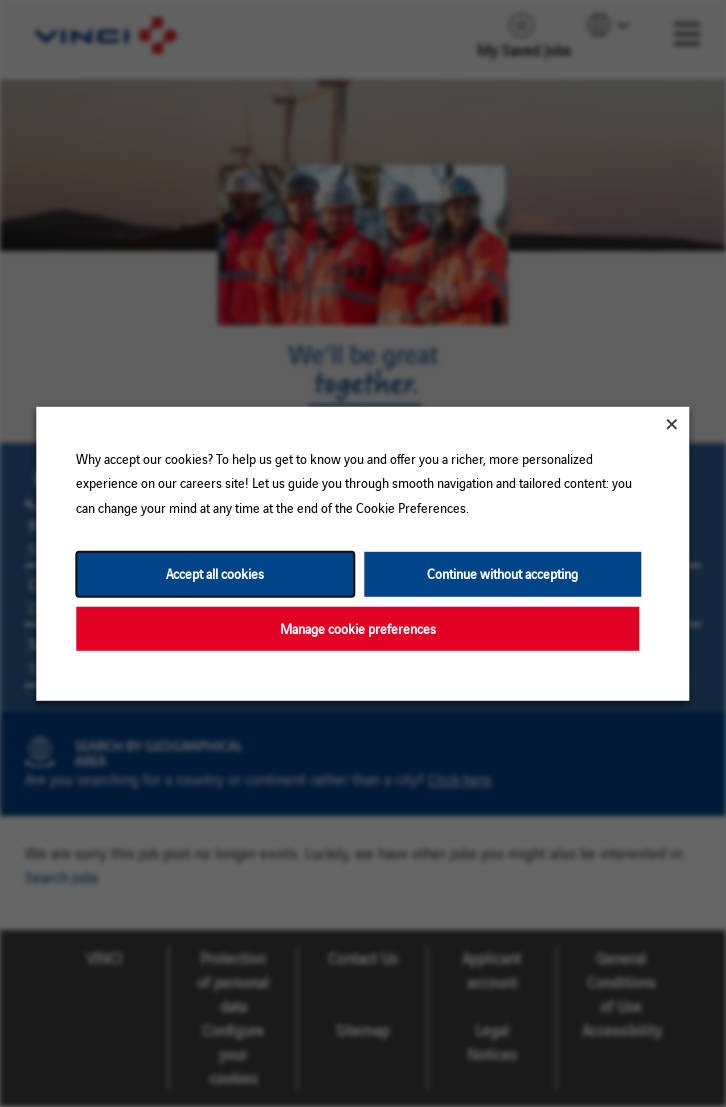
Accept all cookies (215, 573)
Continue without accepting (502, 573)
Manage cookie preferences (358, 627)
